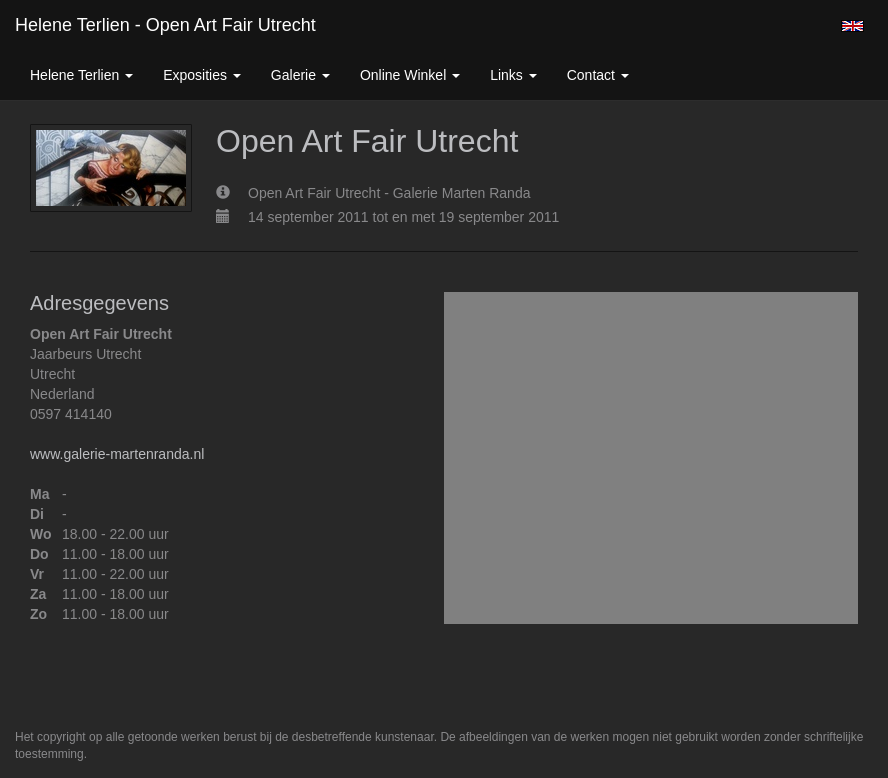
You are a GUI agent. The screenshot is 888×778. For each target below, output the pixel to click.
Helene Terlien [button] (81, 75)
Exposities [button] (202, 75)
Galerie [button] (300, 75)
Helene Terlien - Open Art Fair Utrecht (165, 25)
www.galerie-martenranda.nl (117, 454)
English (852, 26)
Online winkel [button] (410, 75)
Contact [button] (598, 75)
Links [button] (513, 75)
